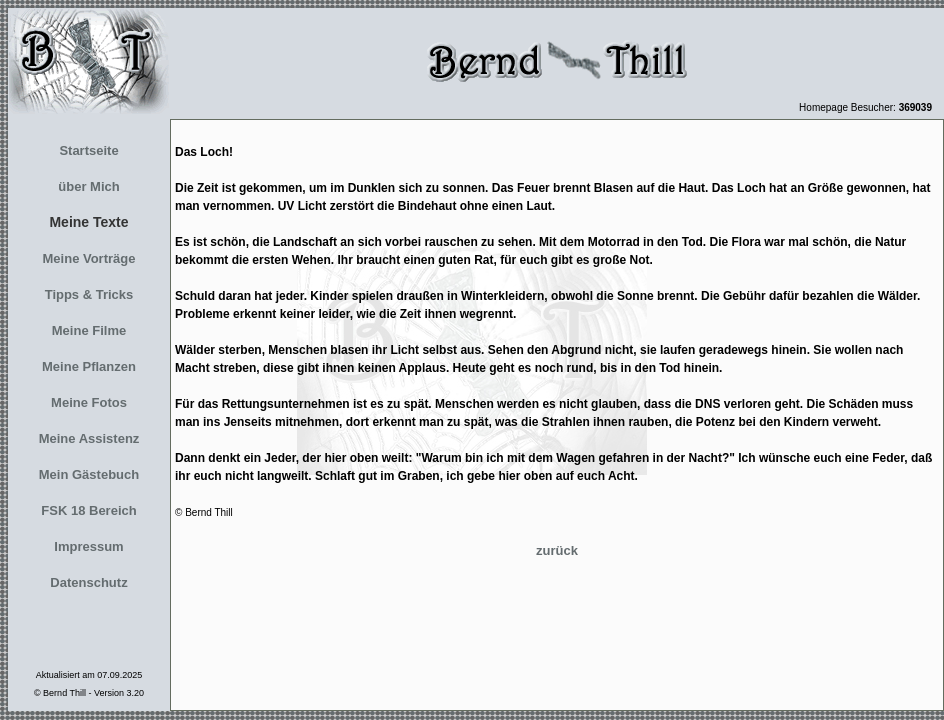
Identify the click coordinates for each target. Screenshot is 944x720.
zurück (557, 550)
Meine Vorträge (89, 258)
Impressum (88, 546)
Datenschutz (88, 582)
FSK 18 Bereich (88, 510)
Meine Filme (89, 330)
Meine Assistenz (89, 438)
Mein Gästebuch (89, 474)
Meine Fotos (89, 402)
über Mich (88, 186)
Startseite (88, 150)
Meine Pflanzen (89, 366)
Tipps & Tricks (89, 294)
